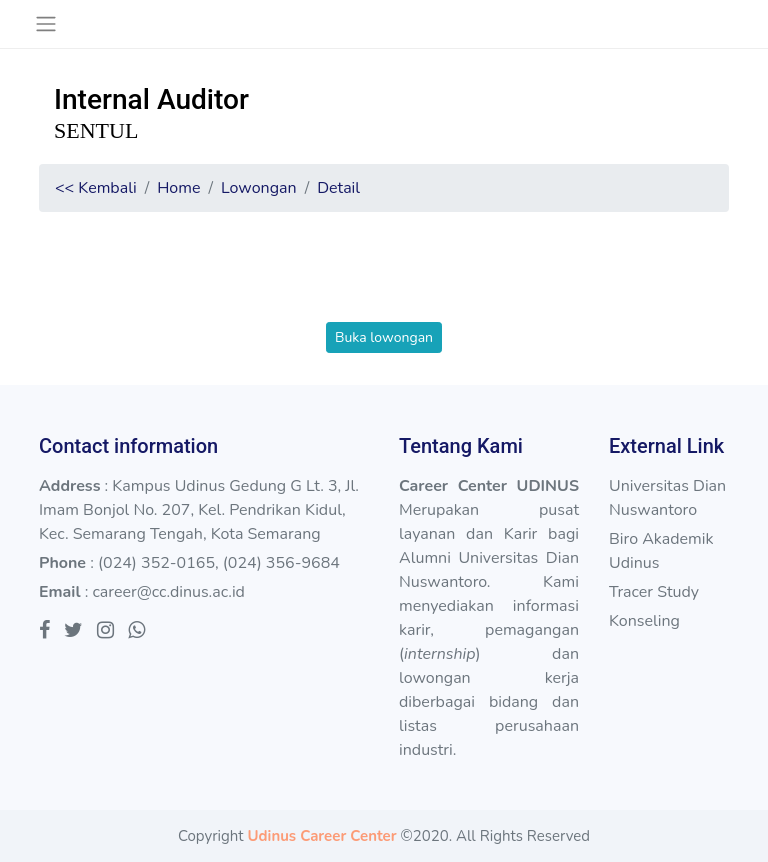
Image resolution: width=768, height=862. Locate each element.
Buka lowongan (384, 337)
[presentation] (384, 283)
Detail (338, 188)
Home (178, 188)
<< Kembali (96, 188)
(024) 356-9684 (281, 563)
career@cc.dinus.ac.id (168, 592)
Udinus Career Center (321, 836)
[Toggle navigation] (45, 24)
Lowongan (259, 188)
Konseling (644, 621)
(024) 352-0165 (156, 563)
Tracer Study (654, 592)
